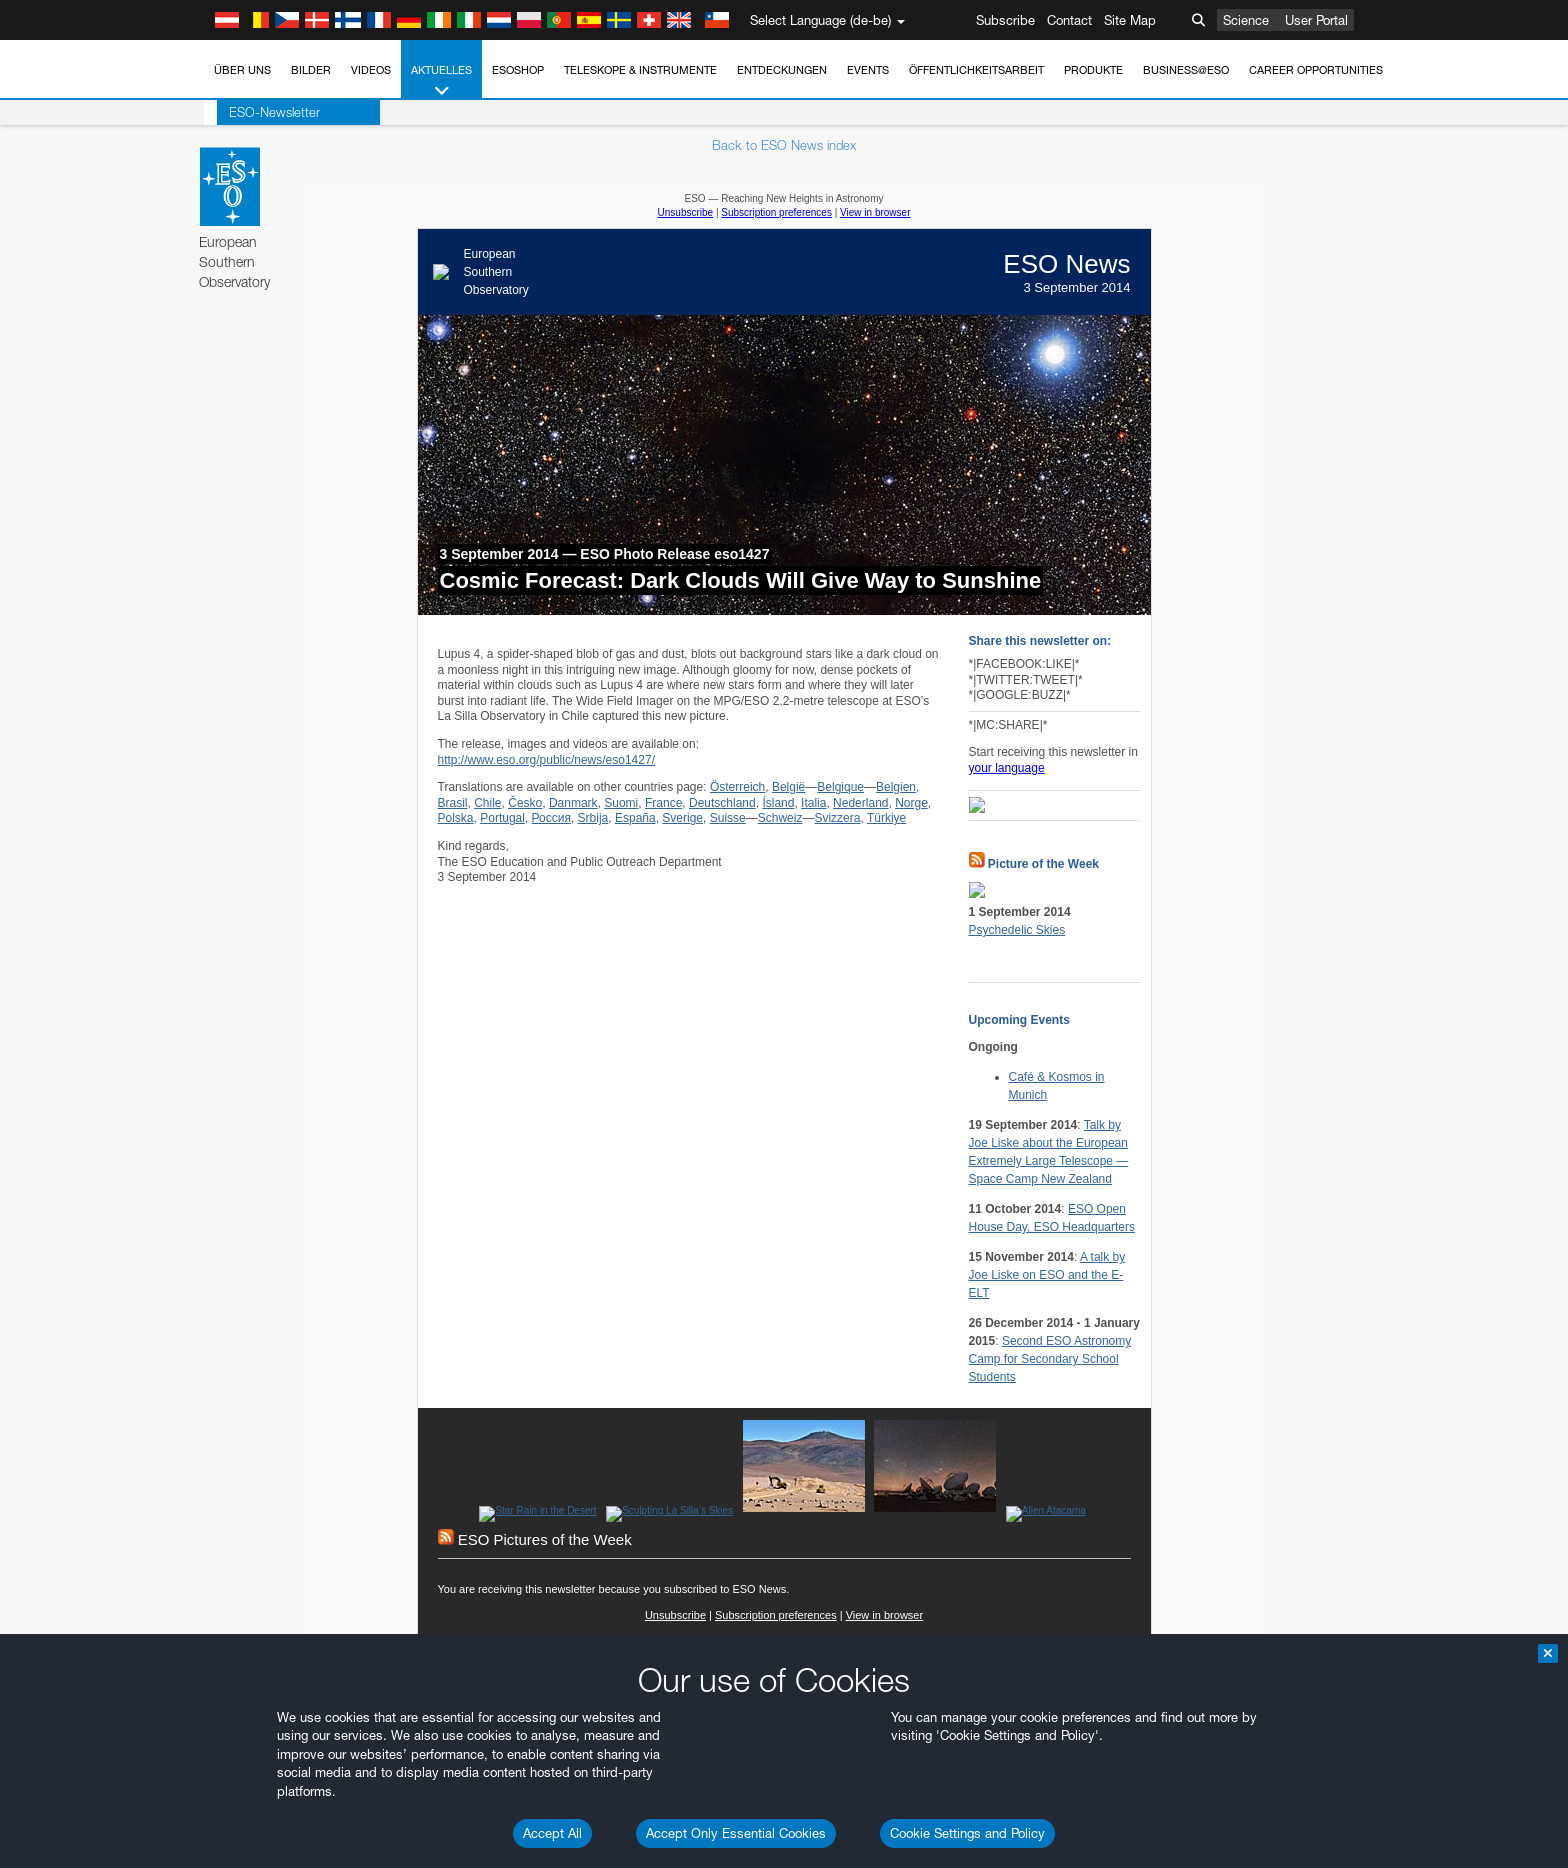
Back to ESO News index (784, 145)
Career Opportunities (1316, 70)
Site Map (1130, 20)
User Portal (1316, 20)
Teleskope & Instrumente (640, 70)
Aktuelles (441, 81)
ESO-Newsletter (261, 112)
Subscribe (1005, 20)
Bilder (311, 70)
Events (868, 70)
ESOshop (518, 70)
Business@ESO (1186, 70)
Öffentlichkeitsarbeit (976, 70)
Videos (371, 70)
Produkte (1093, 70)
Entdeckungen (782, 70)
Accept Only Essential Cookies (736, 1833)
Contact (1069, 20)
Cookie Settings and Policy (967, 1833)
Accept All (552, 1833)
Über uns (242, 70)
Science (1246, 20)
